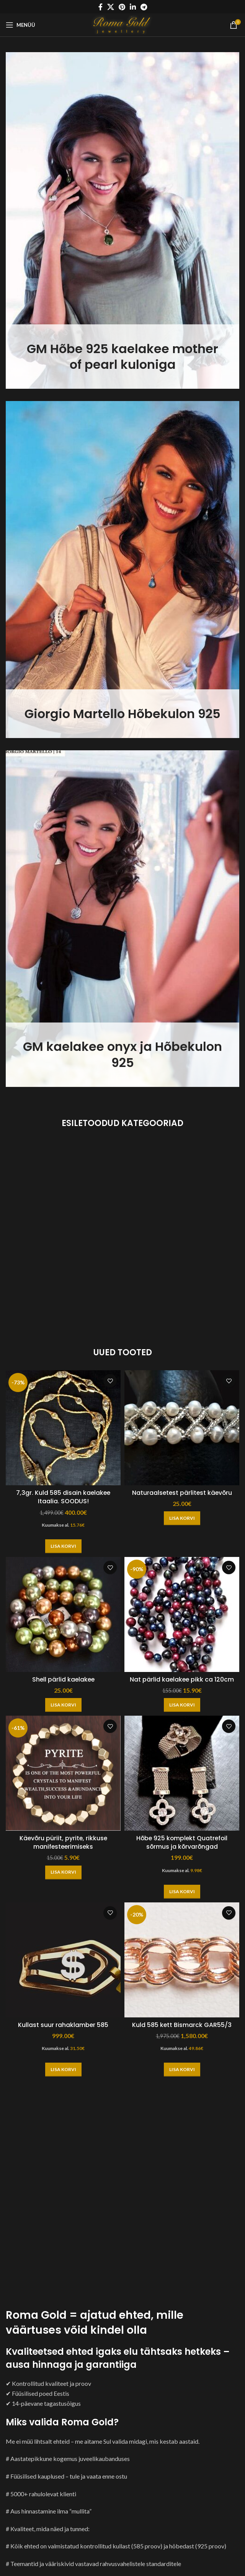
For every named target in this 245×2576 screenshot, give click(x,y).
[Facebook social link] (100, 7)
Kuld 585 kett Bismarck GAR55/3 (182, 2024)
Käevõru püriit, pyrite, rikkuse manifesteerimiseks (63, 1842)
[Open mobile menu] (20, 25)
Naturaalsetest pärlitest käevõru (182, 1492)
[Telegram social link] (143, 7)
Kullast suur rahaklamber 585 (63, 2024)
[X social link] (110, 7)
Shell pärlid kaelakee (63, 1679)
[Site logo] (122, 24)
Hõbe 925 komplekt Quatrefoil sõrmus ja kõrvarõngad (182, 1842)
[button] (63, 1546)
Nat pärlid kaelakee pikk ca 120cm (182, 1679)
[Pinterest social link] (121, 7)
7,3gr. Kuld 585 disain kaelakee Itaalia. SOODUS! (63, 1497)
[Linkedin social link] (132, 7)
